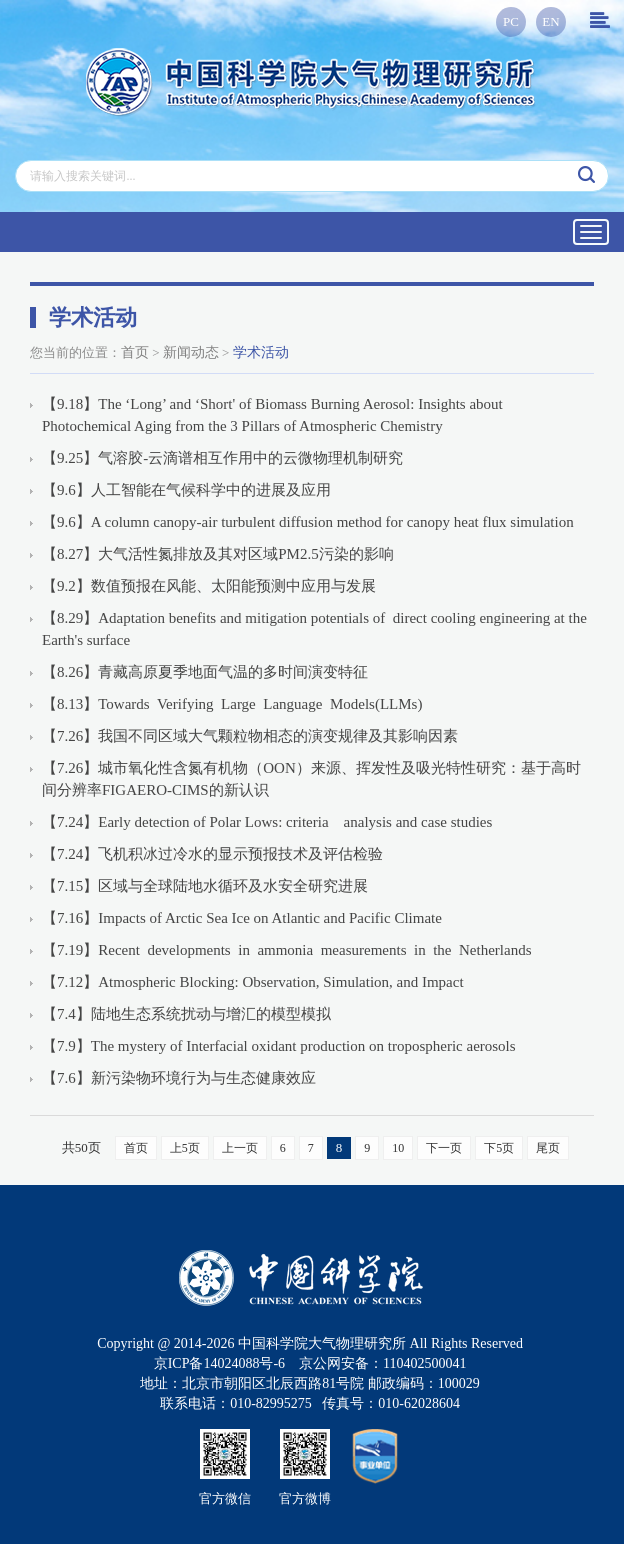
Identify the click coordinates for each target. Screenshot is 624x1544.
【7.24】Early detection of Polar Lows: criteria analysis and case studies (267, 822)
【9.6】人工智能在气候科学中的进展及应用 (186, 490)
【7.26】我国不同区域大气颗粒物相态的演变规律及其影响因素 (250, 736)
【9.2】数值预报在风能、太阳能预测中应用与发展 (209, 586)
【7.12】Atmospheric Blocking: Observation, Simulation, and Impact (253, 982)
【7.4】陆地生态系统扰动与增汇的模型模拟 (186, 1014)
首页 (135, 352)
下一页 (444, 1148)
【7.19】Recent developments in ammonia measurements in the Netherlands (286, 950)
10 (398, 1148)
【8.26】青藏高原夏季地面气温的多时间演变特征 (205, 672)
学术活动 (261, 352)
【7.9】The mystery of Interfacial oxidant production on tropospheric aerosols (279, 1046)
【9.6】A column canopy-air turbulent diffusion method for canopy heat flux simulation (308, 522)
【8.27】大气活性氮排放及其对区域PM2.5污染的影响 (218, 554)
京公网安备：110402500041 (382, 1363)
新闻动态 (191, 352)
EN (550, 21)
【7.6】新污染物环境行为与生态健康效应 (179, 1078)
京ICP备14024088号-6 (219, 1363)
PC (511, 21)
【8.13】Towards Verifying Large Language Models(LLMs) (232, 704)
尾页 (548, 1148)
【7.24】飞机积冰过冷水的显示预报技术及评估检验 (212, 854)
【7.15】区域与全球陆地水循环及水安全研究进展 (205, 886)
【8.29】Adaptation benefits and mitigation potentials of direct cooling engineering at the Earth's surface (314, 629)
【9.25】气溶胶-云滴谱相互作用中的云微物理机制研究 (222, 458)
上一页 (240, 1148)
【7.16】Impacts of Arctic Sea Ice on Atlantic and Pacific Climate (242, 918)
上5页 (185, 1148)
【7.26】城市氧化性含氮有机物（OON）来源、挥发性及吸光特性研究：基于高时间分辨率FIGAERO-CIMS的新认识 (311, 779)
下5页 (499, 1148)
